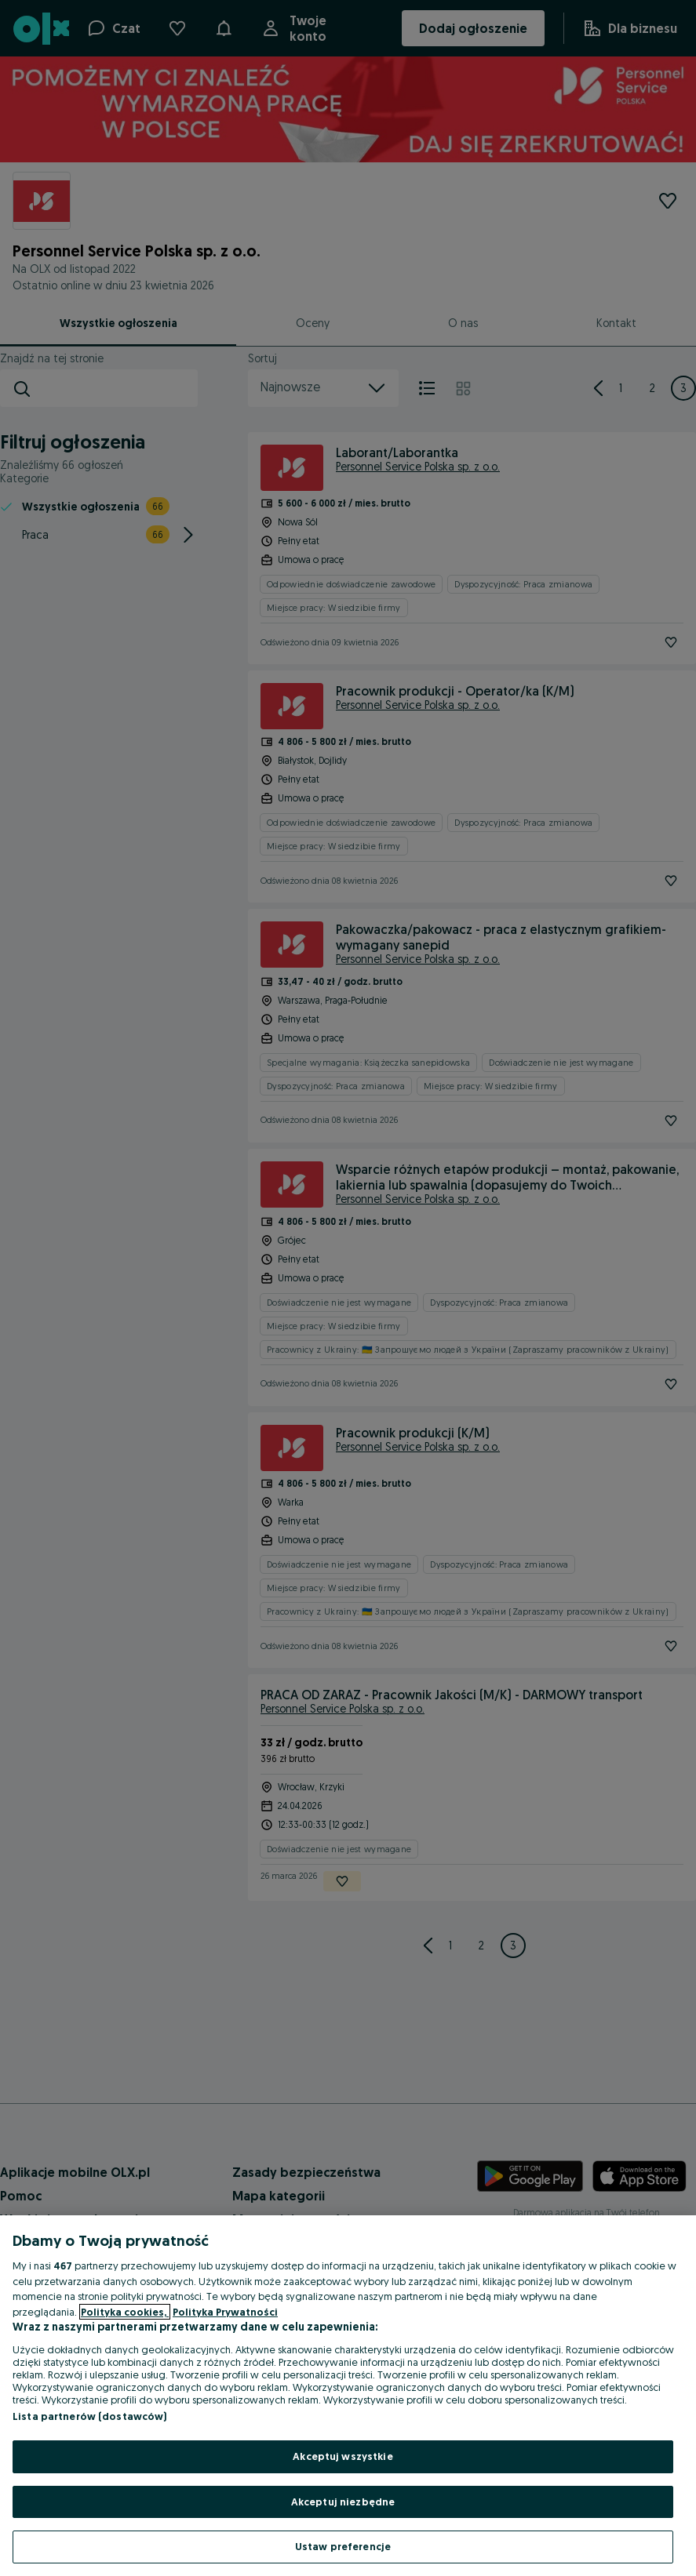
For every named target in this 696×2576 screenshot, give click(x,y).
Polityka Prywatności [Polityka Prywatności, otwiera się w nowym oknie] (225, 2311)
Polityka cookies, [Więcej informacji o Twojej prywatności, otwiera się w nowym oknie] (125, 2311)
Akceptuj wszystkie (342, 2456)
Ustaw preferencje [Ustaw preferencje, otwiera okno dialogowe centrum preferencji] (343, 2546)
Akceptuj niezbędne (343, 2501)
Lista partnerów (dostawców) (90, 2416)
